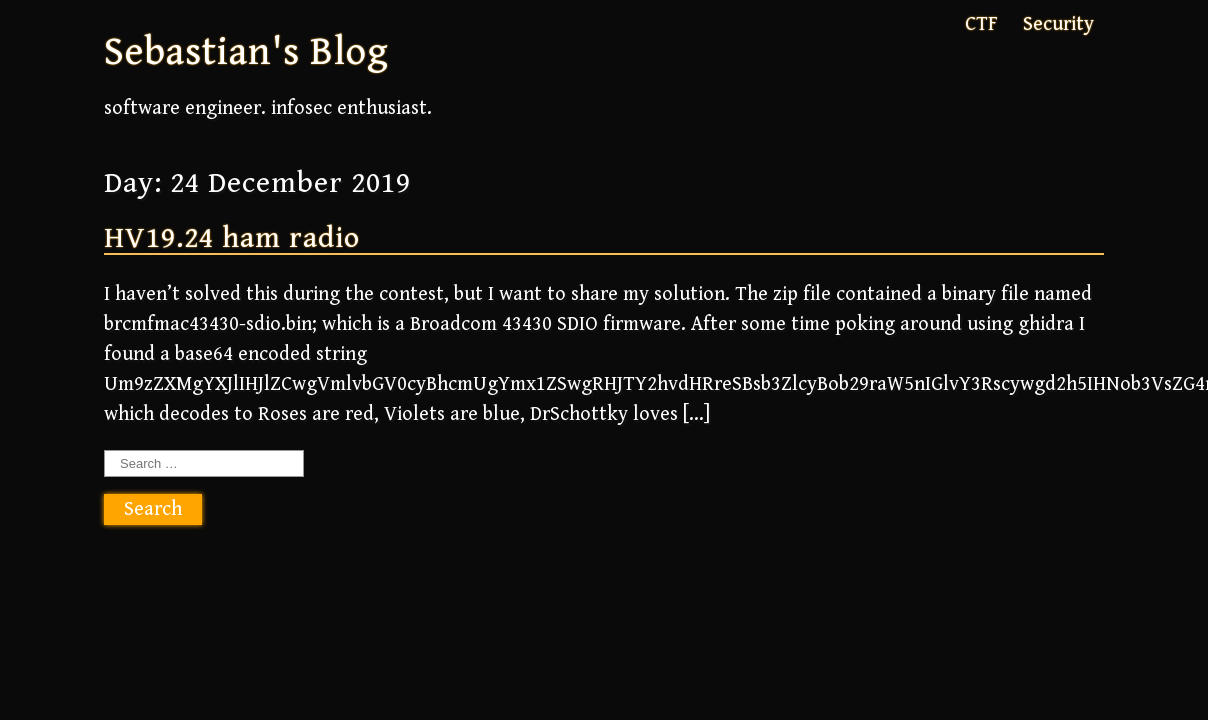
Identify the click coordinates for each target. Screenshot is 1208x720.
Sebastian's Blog (246, 52)
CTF (981, 24)
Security (1058, 24)
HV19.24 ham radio (232, 238)
